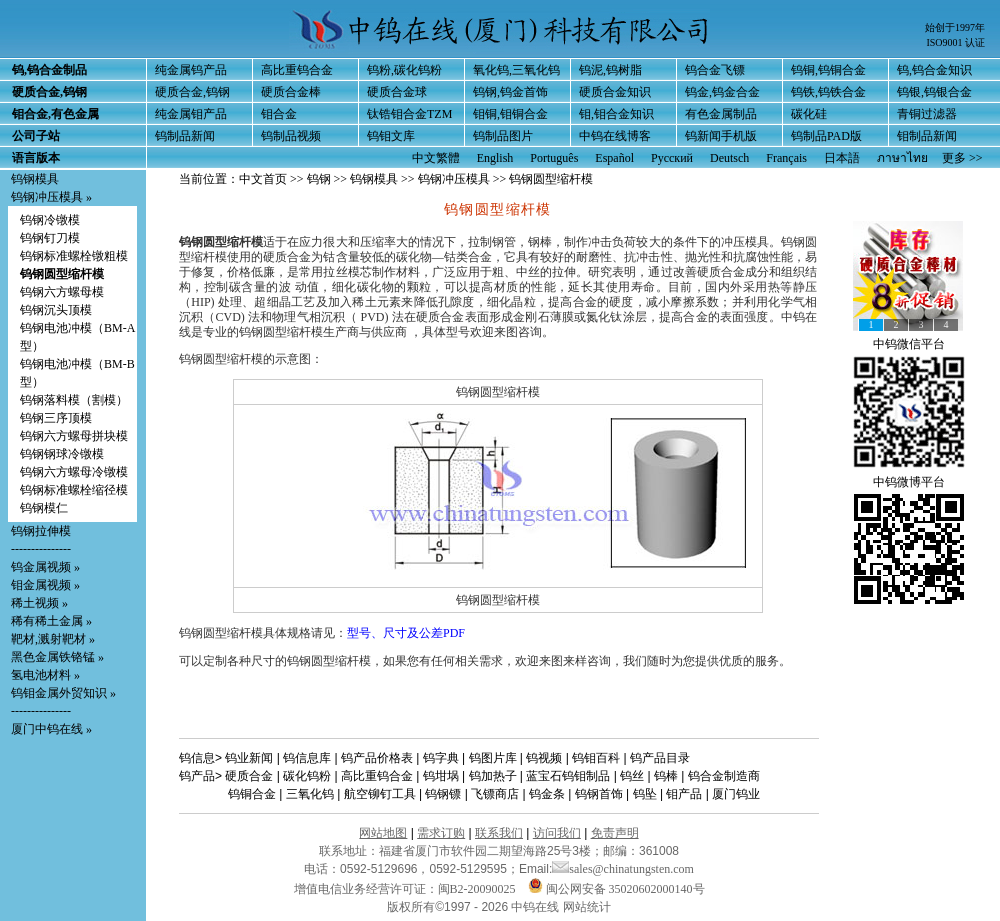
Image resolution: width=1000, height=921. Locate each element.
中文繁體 (436, 158)
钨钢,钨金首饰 (510, 92)
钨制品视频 (291, 136)
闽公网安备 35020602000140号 (616, 889)
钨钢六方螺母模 (62, 292)
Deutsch (729, 158)
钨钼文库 (391, 136)
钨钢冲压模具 (454, 179)
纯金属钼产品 (191, 114)
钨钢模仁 (44, 508)
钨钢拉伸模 (41, 531)
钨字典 (441, 758)
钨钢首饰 (599, 794)
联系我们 (499, 833)
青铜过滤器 (927, 114)
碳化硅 (809, 114)
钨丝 (632, 776)
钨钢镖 (443, 794)
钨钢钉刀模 (50, 238)
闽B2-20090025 (477, 889)
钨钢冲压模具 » (51, 197)
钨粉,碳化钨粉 (404, 70)
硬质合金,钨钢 (192, 92)
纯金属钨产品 (191, 70)
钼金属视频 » (45, 585)
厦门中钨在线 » (51, 729)
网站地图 (383, 833)
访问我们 (557, 833)
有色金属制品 (721, 114)
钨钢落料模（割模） (74, 400)
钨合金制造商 (724, 776)
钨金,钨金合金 (722, 92)
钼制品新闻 (927, 136)
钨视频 (544, 758)
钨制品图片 (503, 136)
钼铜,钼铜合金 (510, 114)
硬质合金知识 (615, 92)
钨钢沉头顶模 (56, 310)
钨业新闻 (249, 758)
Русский (672, 158)
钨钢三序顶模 (56, 418)
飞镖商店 (495, 794)
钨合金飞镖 (715, 70)
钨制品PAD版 (826, 136)
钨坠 (645, 794)
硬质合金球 (397, 92)
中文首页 (263, 179)
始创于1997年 (955, 27)
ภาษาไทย (902, 158)
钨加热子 (493, 776)
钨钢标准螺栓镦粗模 (74, 256)
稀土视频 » (39, 603)
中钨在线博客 (615, 136)
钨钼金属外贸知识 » (63, 693)
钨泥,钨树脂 (610, 70)
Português (554, 158)
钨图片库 (493, 758)
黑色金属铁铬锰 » (57, 657)
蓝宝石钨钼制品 (568, 776)
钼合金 (279, 114)
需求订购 (441, 833)
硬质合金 (249, 776)
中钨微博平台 (909, 482)
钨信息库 (307, 758)
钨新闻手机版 (721, 136)
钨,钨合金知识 (934, 70)
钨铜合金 (252, 794)
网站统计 (587, 907)
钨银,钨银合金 (934, 92)
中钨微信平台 (909, 344)
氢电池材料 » (45, 675)
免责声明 (615, 833)
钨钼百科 (596, 758)
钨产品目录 (660, 758)
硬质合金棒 (291, 92)
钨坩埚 (441, 776)
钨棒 (666, 776)
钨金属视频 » (45, 567)
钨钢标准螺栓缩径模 (74, 490)
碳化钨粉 (307, 776)
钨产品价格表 (377, 758)
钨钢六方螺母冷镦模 (74, 472)
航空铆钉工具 (380, 794)
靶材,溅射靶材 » (53, 639)
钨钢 (319, 179)
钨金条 (547, 794)
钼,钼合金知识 (616, 114)
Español (614, 158)
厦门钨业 (736, 794)
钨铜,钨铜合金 (828, 70)
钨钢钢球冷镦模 (62, 454)
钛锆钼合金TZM (409, 114)
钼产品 (684, 794)
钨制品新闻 (185, 136)
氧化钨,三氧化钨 (516, 70)
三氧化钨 (310, 794)
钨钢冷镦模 (50, 220)
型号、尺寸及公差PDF (406, 633)
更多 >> (962, 158)
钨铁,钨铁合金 (828, 92)
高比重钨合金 (297, 70)
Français (786, 158)
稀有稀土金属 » (51, 621)
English (495, 158)
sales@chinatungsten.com (623, 869)
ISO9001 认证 (955, 42)
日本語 (842, 158)
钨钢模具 (35, 179)
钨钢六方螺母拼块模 (74, 436)
